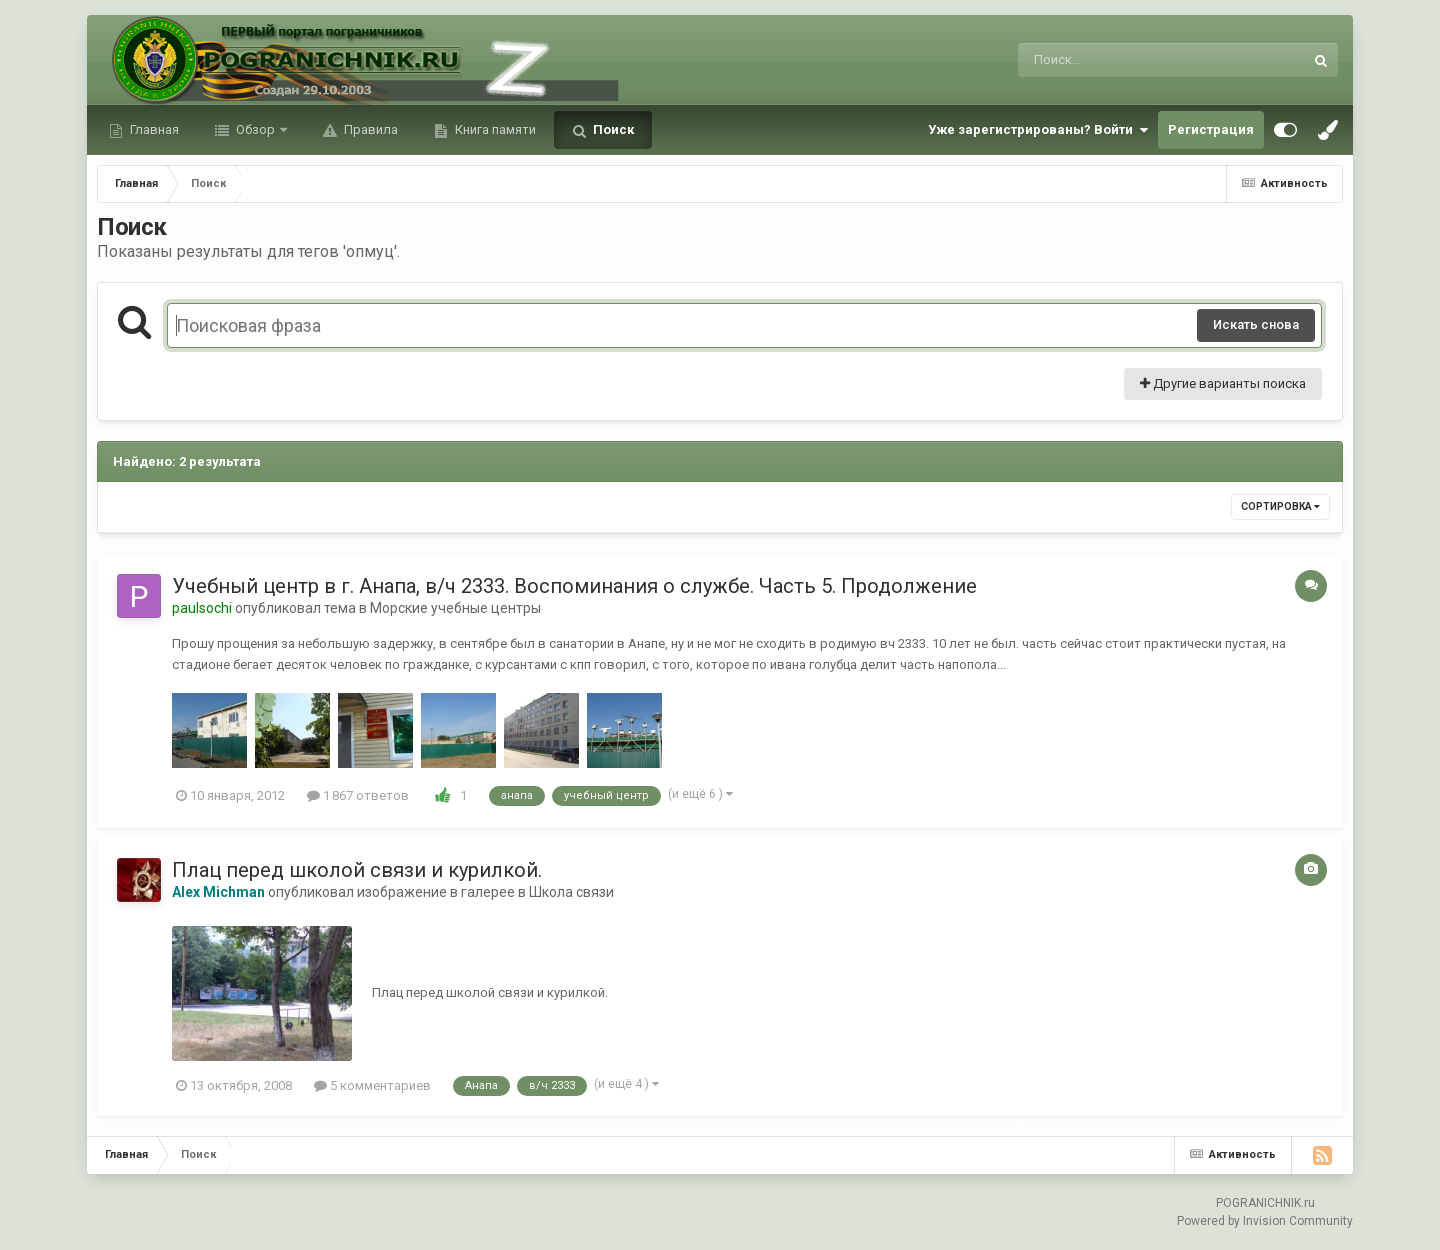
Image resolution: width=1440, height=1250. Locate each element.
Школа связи (571, 892)
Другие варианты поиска (1223, 383)
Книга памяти (494, 129)
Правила (369, 129)
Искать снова (1256, 324)
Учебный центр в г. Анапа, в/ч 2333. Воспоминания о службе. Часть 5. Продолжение (574, 586)
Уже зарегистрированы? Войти (1038, 130)
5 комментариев (372, 1085)
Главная (153, 129)
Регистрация (1211, 129)
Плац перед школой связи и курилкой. (357, 870)
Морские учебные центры (455, 608)
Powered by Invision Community (1265, 1221)
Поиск (612, 129)
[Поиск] (1123, 60)
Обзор (255, 129)
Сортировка (1280, 506)
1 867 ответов (358, 795)
